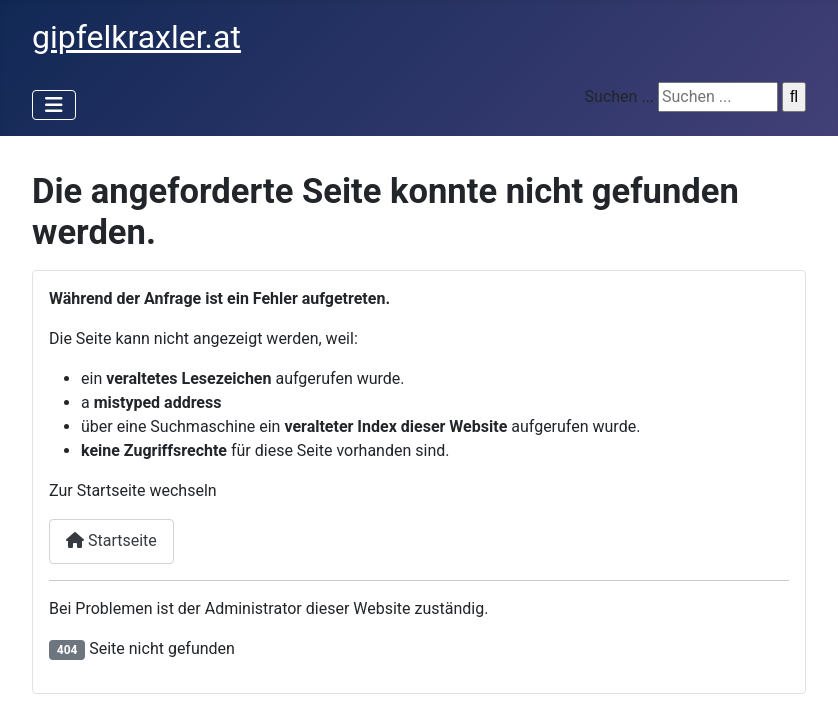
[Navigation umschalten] (54, 105)
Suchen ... (619, 96)
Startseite (111, 540)
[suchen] (718, 97)
